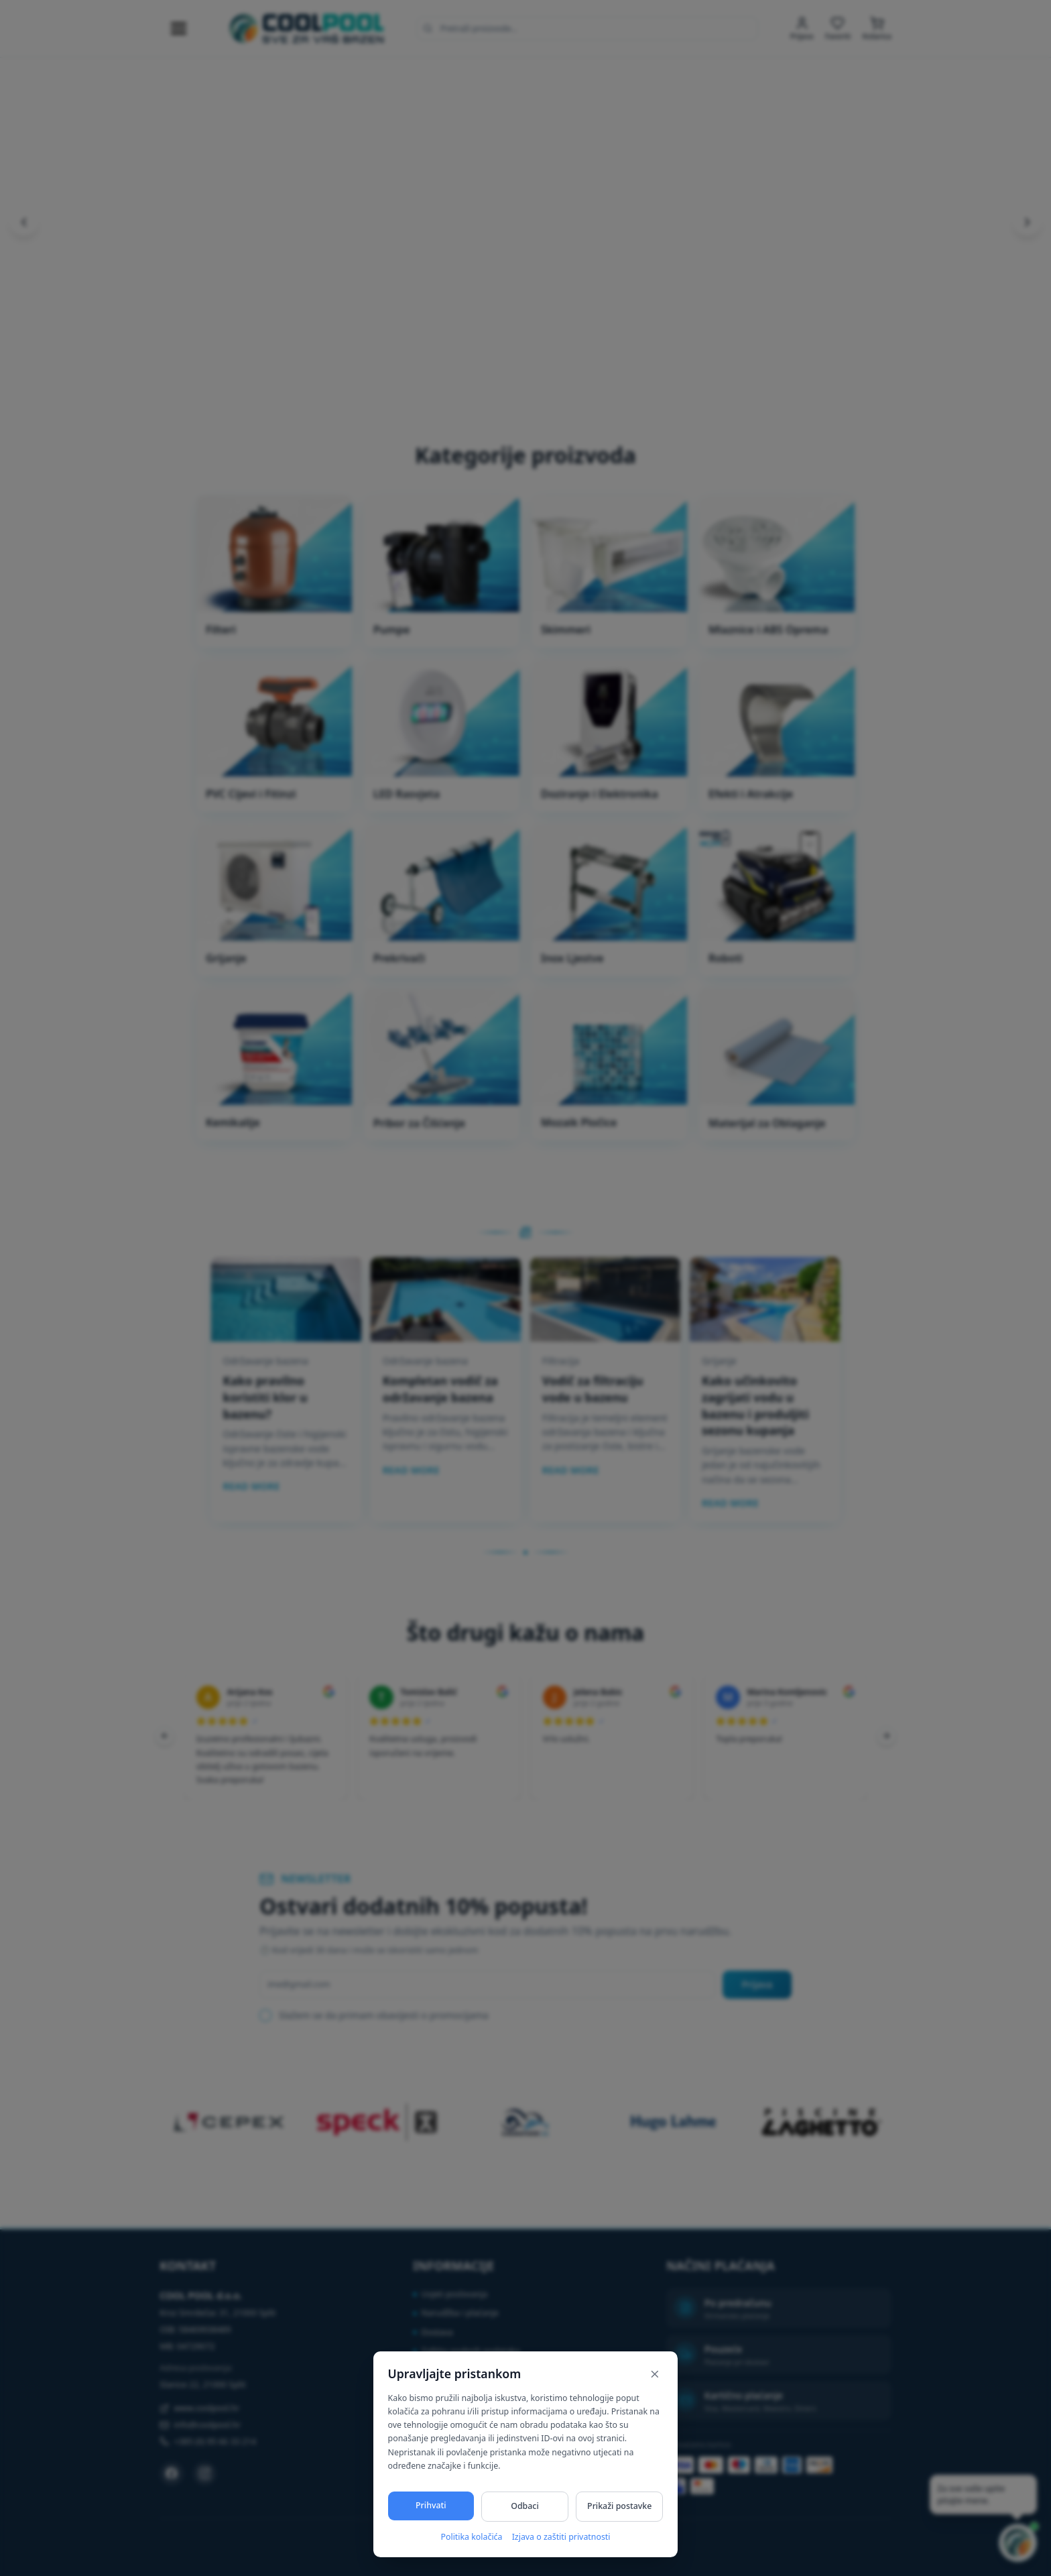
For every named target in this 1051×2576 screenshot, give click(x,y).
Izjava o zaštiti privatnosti (561, 2536)
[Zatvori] (655, 2373)
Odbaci (525, 2506)
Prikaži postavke (619, 2506)
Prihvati (431, 2505)
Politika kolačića (471, 2536)
